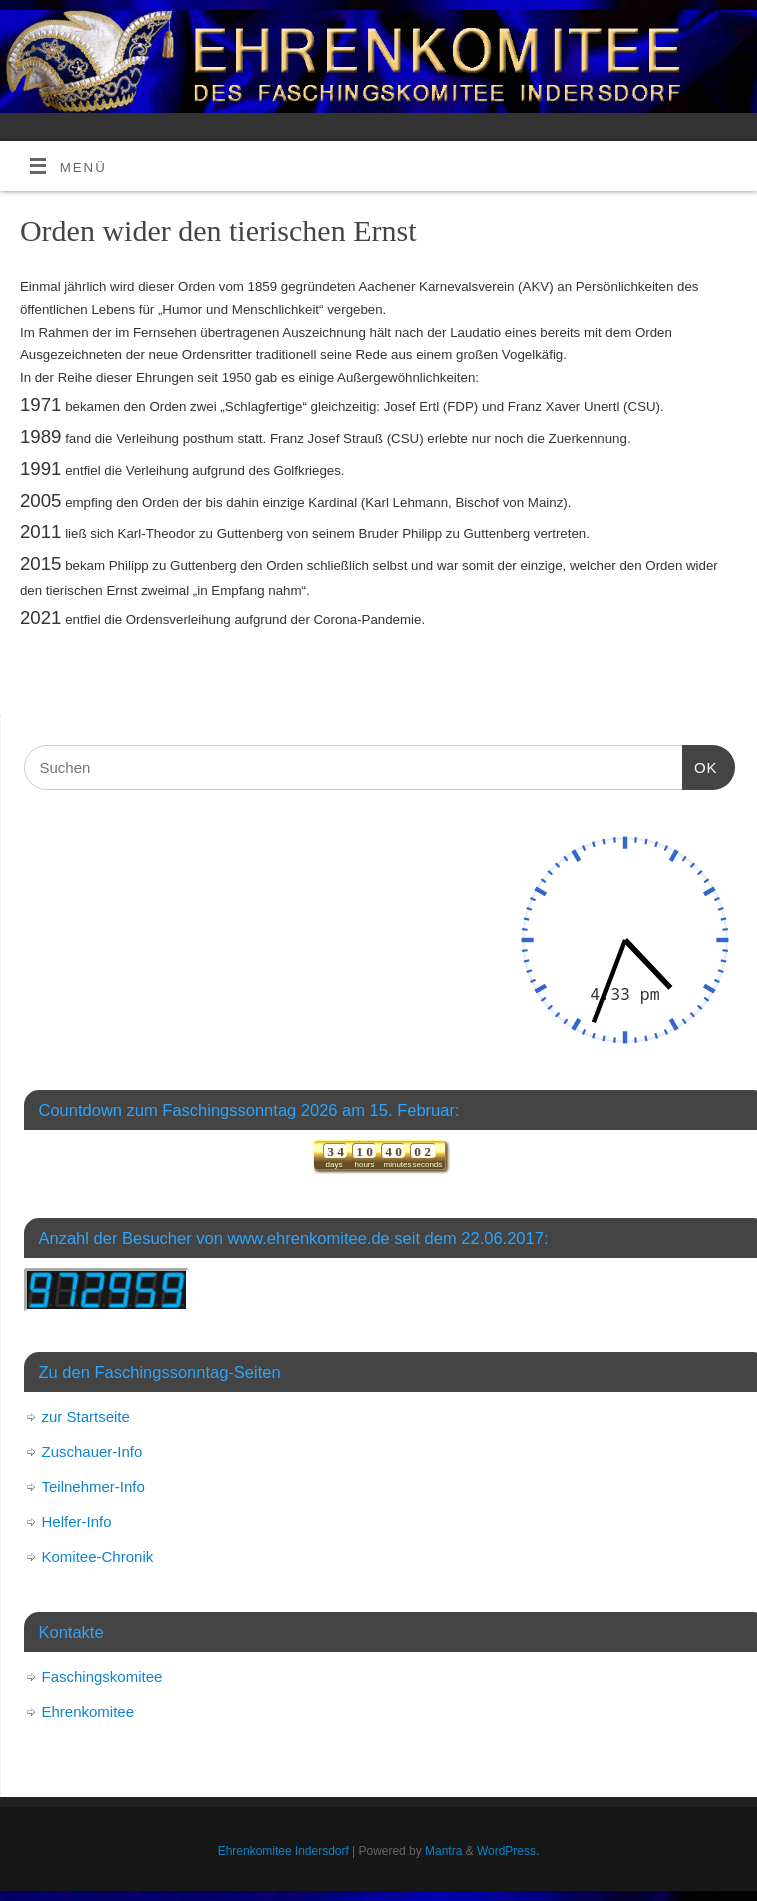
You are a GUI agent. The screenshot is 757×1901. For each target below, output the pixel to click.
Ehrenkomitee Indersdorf (283, 1851)
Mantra (443, 1851)
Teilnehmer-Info (93, 1486)
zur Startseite (86, 1416)
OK (700, 765)
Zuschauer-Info (92, 1451)
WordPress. (508, 1851)
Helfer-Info (77, 1521)
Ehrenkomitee (88, 1711)
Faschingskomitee (102, 1676)
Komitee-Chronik (98, 1556)
